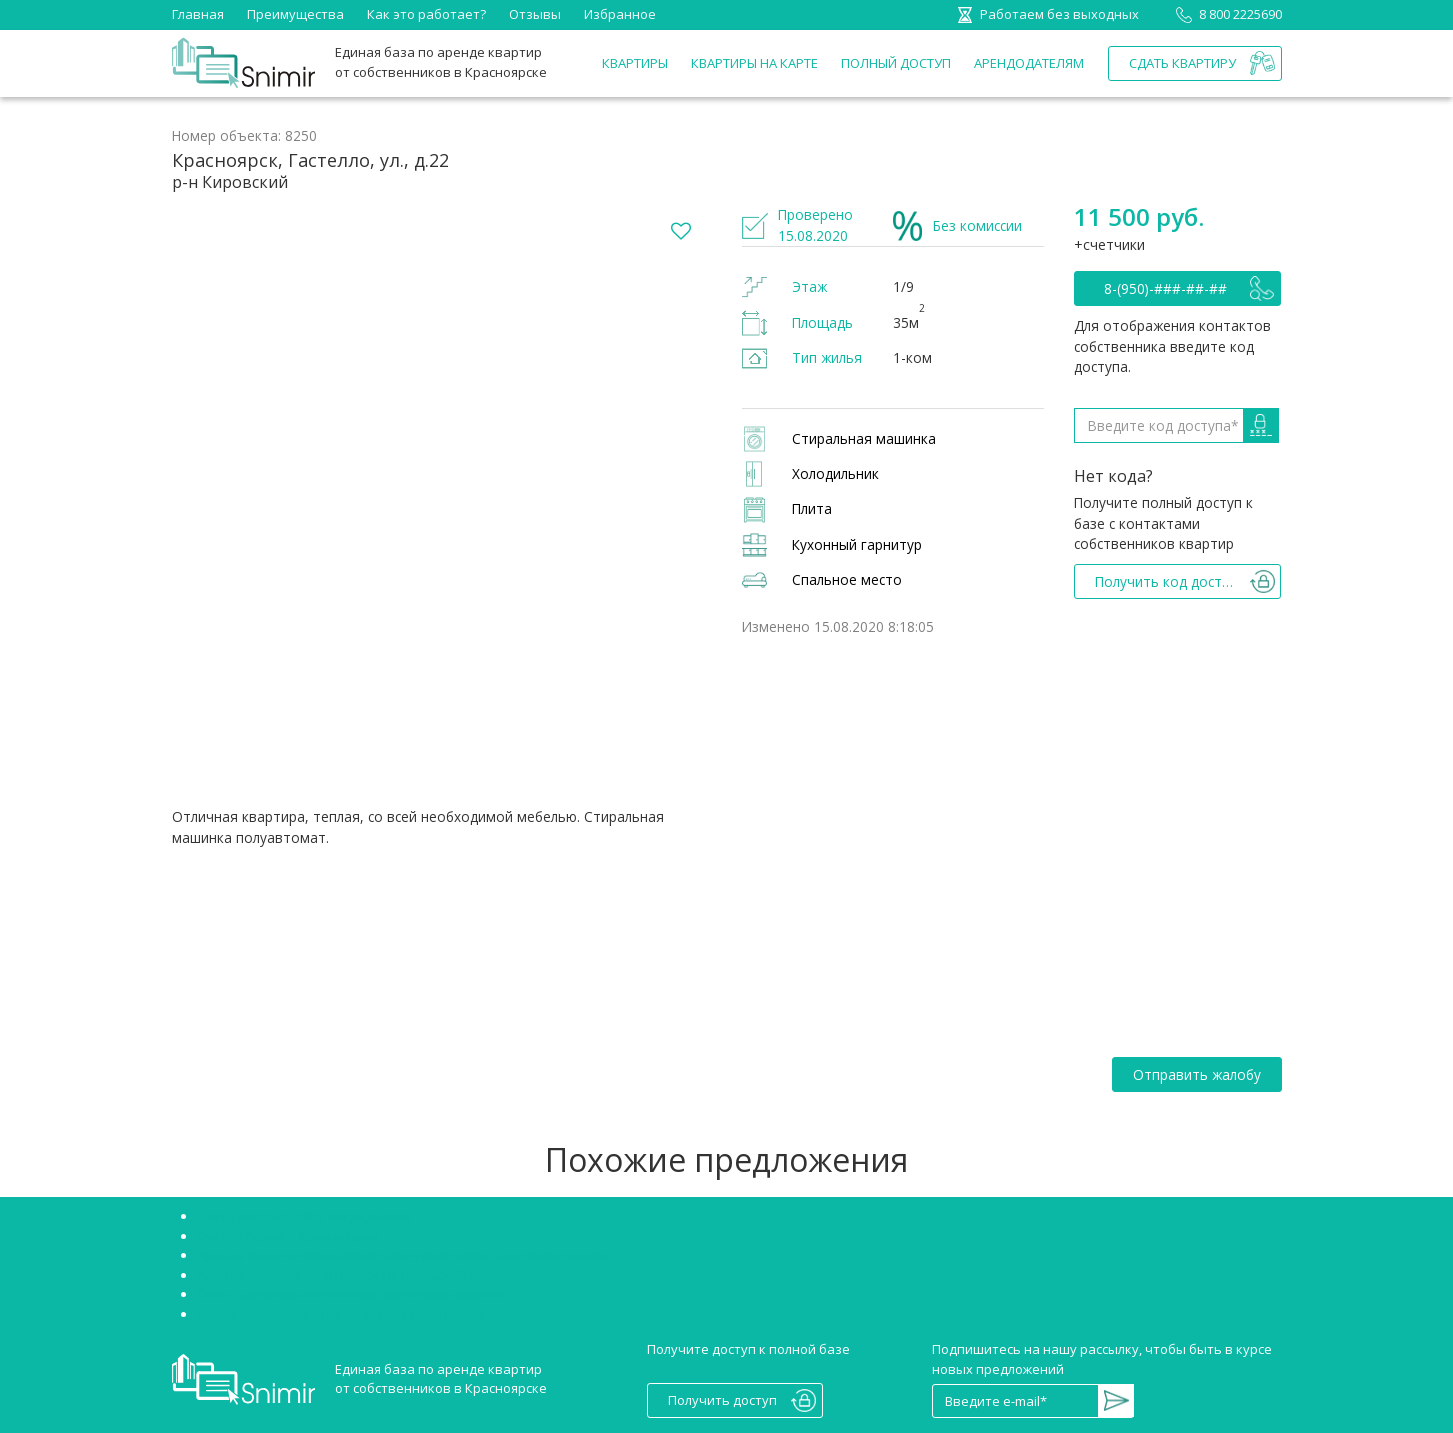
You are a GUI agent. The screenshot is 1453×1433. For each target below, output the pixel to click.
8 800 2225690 (1225, 14)
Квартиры (635, 63)
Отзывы (535, 14)
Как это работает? (426, 14)
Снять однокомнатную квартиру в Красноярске (350, 1294)
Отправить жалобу (1197, 1074)
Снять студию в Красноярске (289, 1236)
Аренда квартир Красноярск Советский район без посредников (402, 1255)
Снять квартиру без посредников (305, 1216)
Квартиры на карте (754, 63)
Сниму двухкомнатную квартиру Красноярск (340, 1314)
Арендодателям (1029, 63)
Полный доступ (896, 63)
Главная (198, 14)
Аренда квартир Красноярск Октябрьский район (353, 1275)
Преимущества (295, 14)
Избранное (620, 14)
